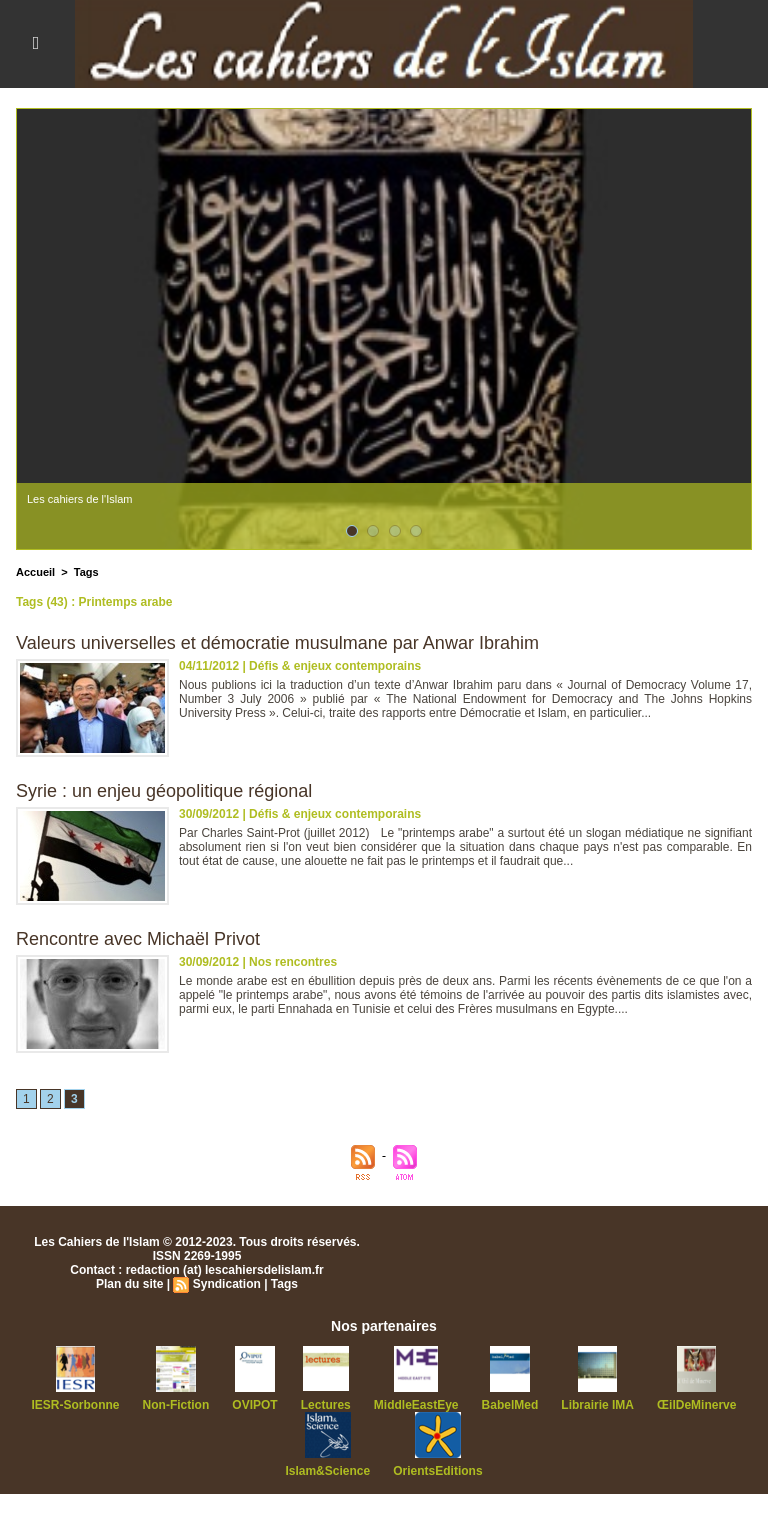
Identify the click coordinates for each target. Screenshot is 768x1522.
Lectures (326, 1405)
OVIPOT (254, 1405)
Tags (86, 572)
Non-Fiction (176, 1405)
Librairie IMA (597, 1405)
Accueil (35, 572)
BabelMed (510, 1405)
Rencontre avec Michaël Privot (138, 939)
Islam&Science (327, 1471)
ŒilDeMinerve (696, 1405)
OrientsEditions (437, 1471)
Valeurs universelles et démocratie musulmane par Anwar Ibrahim (277, 643)
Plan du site (129, 1284)
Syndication (227, 1284)
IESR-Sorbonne (76, 1405)
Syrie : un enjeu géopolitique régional (164, 791)
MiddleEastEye (416, 1405)
